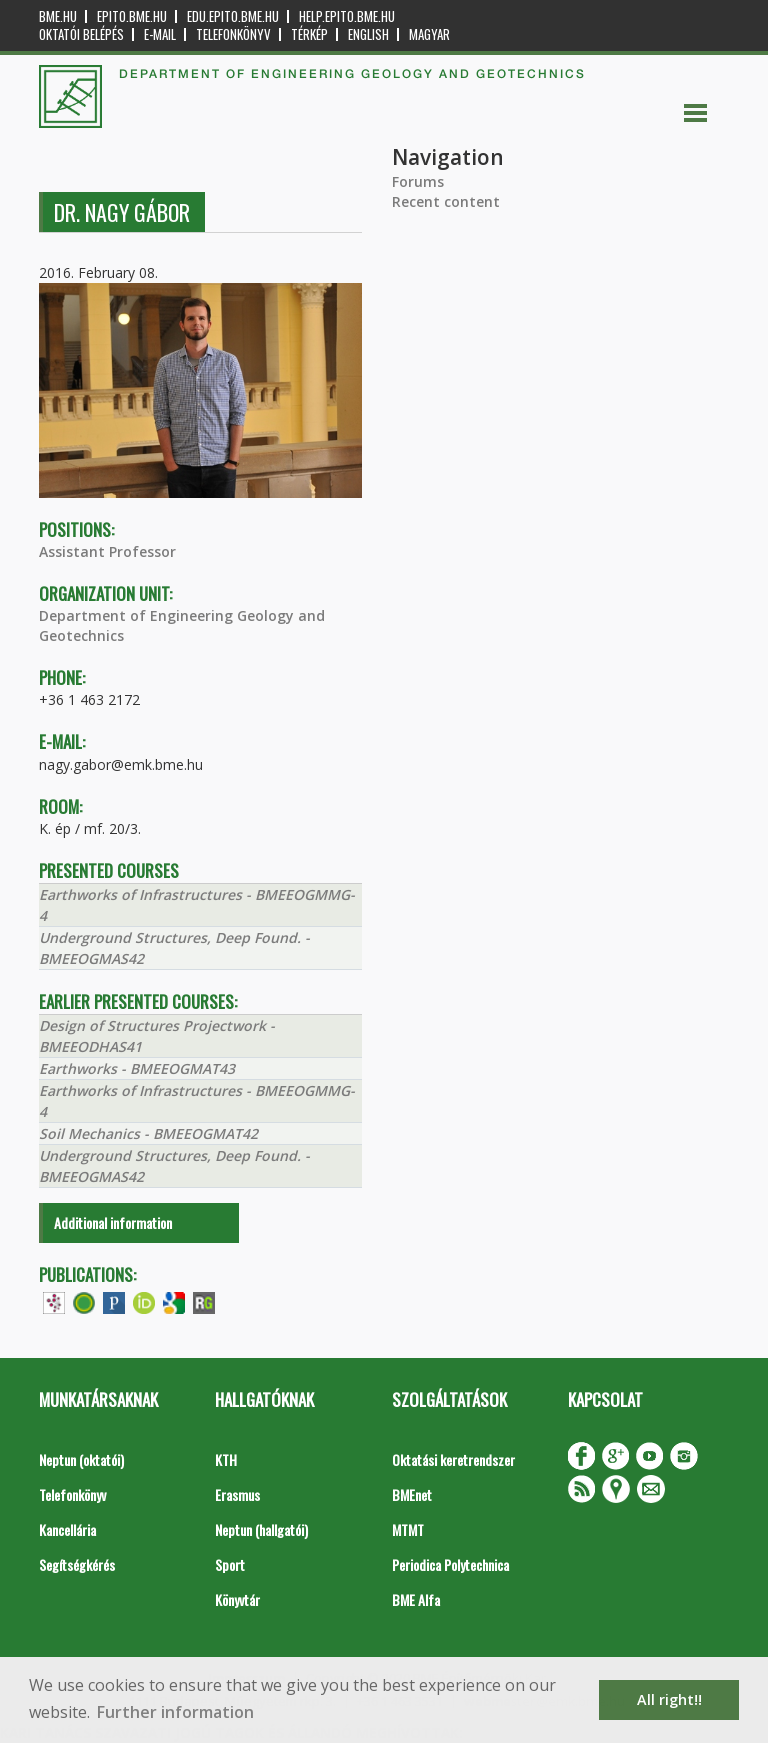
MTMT (408, 1529)
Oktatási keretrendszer (453, 1459)
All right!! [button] (669, 1699)
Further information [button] (175, 1712)
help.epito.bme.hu (347, 16)
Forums (418, 181)
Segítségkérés (77, 1564)
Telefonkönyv (233, 34)
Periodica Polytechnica (450, 1564)
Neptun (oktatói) (81, 1459)
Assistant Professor (107, 551)
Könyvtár (237, 1599)
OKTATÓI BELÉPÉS (81, 34)
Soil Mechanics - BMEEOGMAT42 (148, 1133)
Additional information (113, 1222)
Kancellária (67, 1529)
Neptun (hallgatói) (261, 1529)
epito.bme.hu (132, 16)
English (368, 34)
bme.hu (58, 16)
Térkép (309, 34)
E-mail (160, 34)
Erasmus (237, 1494)
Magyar (429, 34)
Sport (230, 1564)
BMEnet (412, 1494)
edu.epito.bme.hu (233, 16)
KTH (226, 1459)
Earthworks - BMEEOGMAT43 (137, 1068)
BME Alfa (416, 1599)
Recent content (446, 201)
